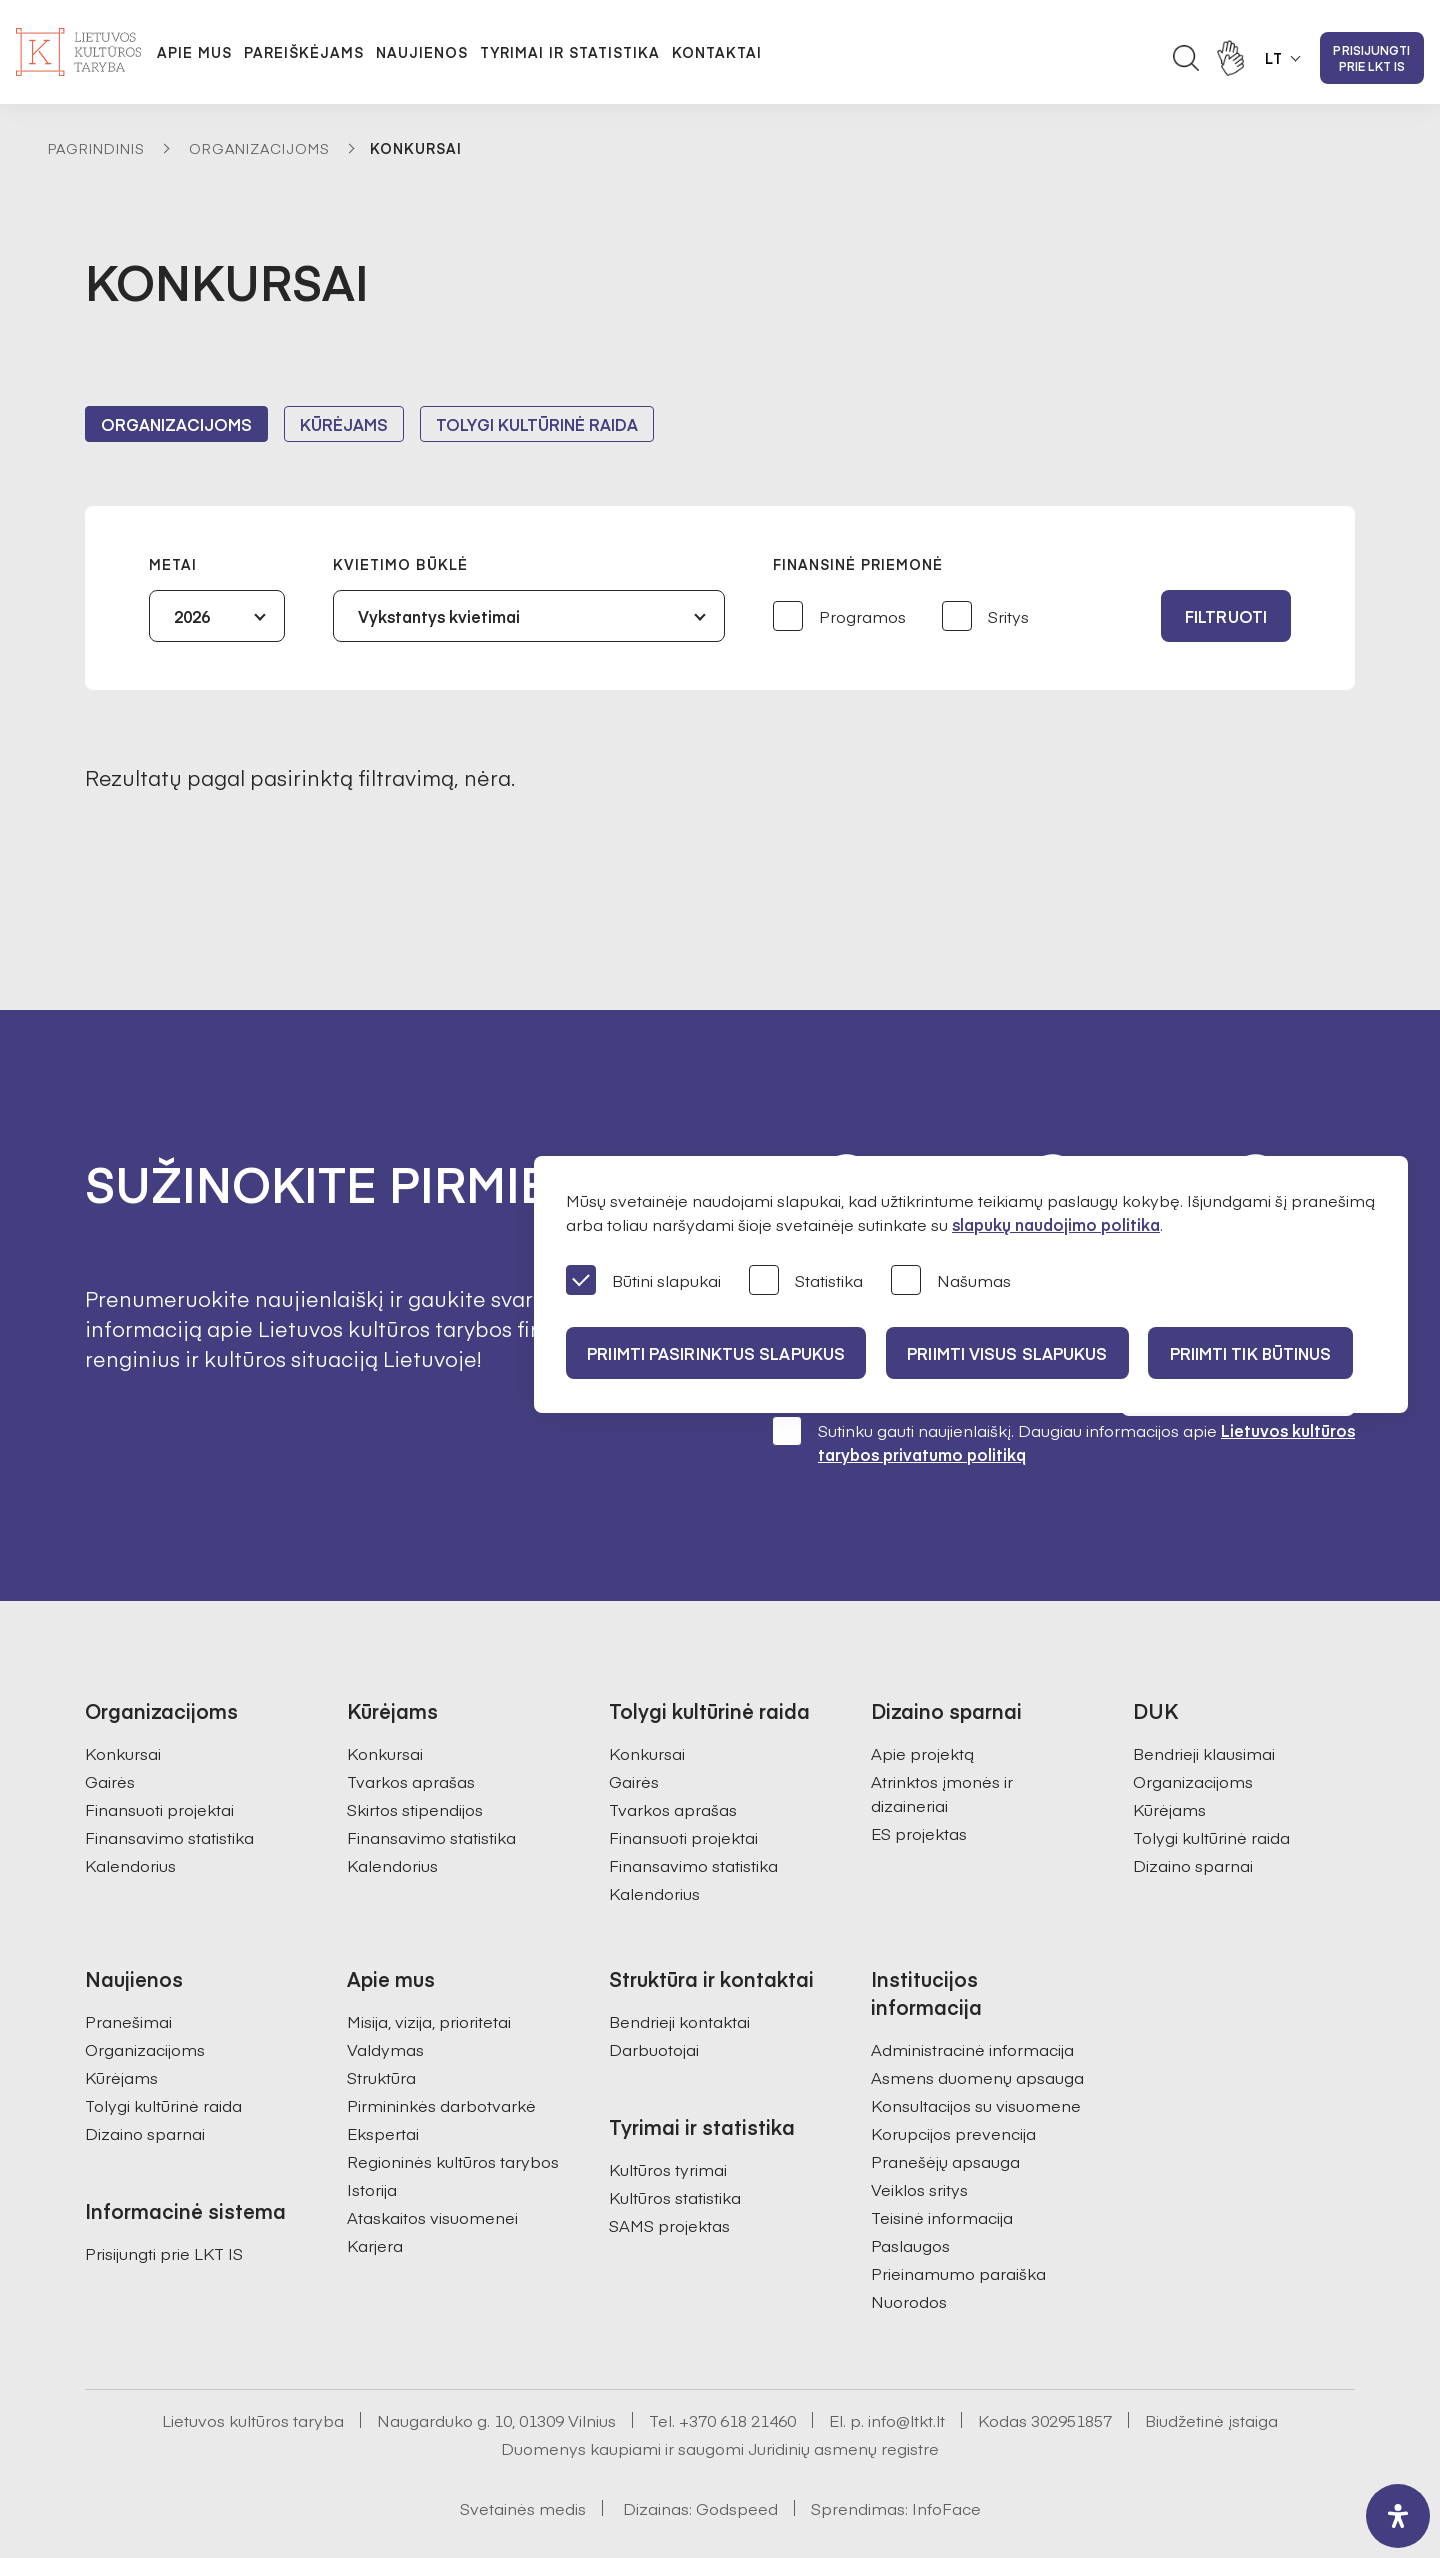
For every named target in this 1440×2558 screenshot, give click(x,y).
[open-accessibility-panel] (1398, 2516)
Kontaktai (717, 52)
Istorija (372, 2135)
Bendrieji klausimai (1204, 1699)
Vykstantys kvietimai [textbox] (439, 616)
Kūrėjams (344, 424)
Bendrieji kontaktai (679, 1967)
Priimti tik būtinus (1269, 1353)
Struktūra (381, 2023)
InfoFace (946, 2454)
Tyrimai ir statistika (570, 52)
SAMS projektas (669, 2171)
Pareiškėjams (304, 52)
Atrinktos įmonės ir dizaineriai (942, 1739)
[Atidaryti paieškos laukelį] (1186, 58)
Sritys (985, 617)
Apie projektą (922, 1699)
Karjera (375, 2191)
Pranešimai (128, 1967)
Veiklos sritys (919, 2135)
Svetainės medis (523, 2454)
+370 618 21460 (737, 2366)
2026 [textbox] (192, 616)
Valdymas (385, 1995)
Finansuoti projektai (159, 1755)
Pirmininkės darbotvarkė (441, 2051)
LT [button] (1274, 58)
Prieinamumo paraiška (958, 2219)
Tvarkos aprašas (411, 1727)
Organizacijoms (259, 148)
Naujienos (422, 52)
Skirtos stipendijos (415, 1755)
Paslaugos (910, 2191)
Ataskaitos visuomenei (432, 2163)
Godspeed (737, 2454)
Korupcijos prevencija (953, 2079)
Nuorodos (909, 2247)
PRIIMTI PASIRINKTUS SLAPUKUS (719, 1353)
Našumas (951, 1281)
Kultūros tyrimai (668, 2115)
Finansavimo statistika (169, 1783)
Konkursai (123, 1699)
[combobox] (217, 616)
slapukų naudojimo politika (1056, 1224)
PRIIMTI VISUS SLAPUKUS (1018, 1353)
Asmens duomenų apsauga (977, 2023)
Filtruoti (1226, 616)
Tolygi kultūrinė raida (537, 424)
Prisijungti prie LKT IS (1371, 58)
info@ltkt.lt (906, 2366)
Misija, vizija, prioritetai (429, 1967)
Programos (839, 617)
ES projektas (919, 1779)
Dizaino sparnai (1193, 1811)
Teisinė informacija (942, 2163)
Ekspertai (383, 2079)
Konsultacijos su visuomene (976, 2051)
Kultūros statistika (675, 2143)
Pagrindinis (96, 148)
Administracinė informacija (972, 1995)
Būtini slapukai (643, 1281)
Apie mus (194, 52)
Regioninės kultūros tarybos (453, 2107)
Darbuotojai (654, 1995)
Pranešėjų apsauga (945, 2107)
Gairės (110, 1727)
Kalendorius (130, 1811)
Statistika (806, 1281)
